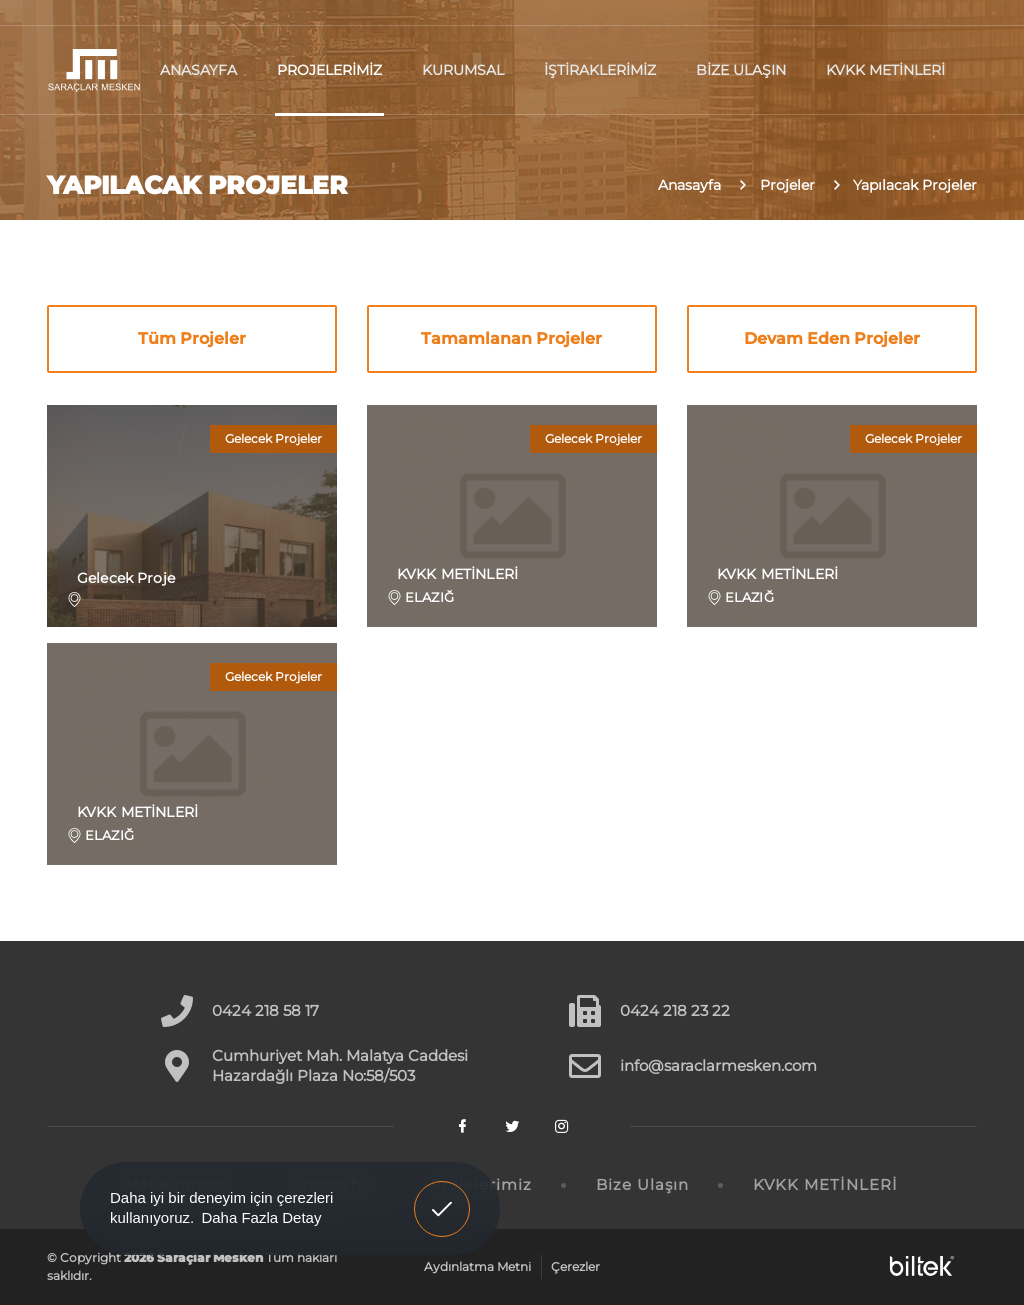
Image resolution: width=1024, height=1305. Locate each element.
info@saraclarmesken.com (718, 1065)
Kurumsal (463, 70)
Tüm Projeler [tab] (192, 338)
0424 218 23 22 (675, 1010)
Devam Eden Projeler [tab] (832, 338)
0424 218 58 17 (265, 1010)
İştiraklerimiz (600, 70)
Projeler (787, 185)
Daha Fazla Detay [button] (261, 1217)
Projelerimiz (329, 70)
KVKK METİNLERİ (885, 70)
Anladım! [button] (442, 1194)
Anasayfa (198, 70)
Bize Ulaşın (741, 70)
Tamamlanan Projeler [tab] (511, 338)
